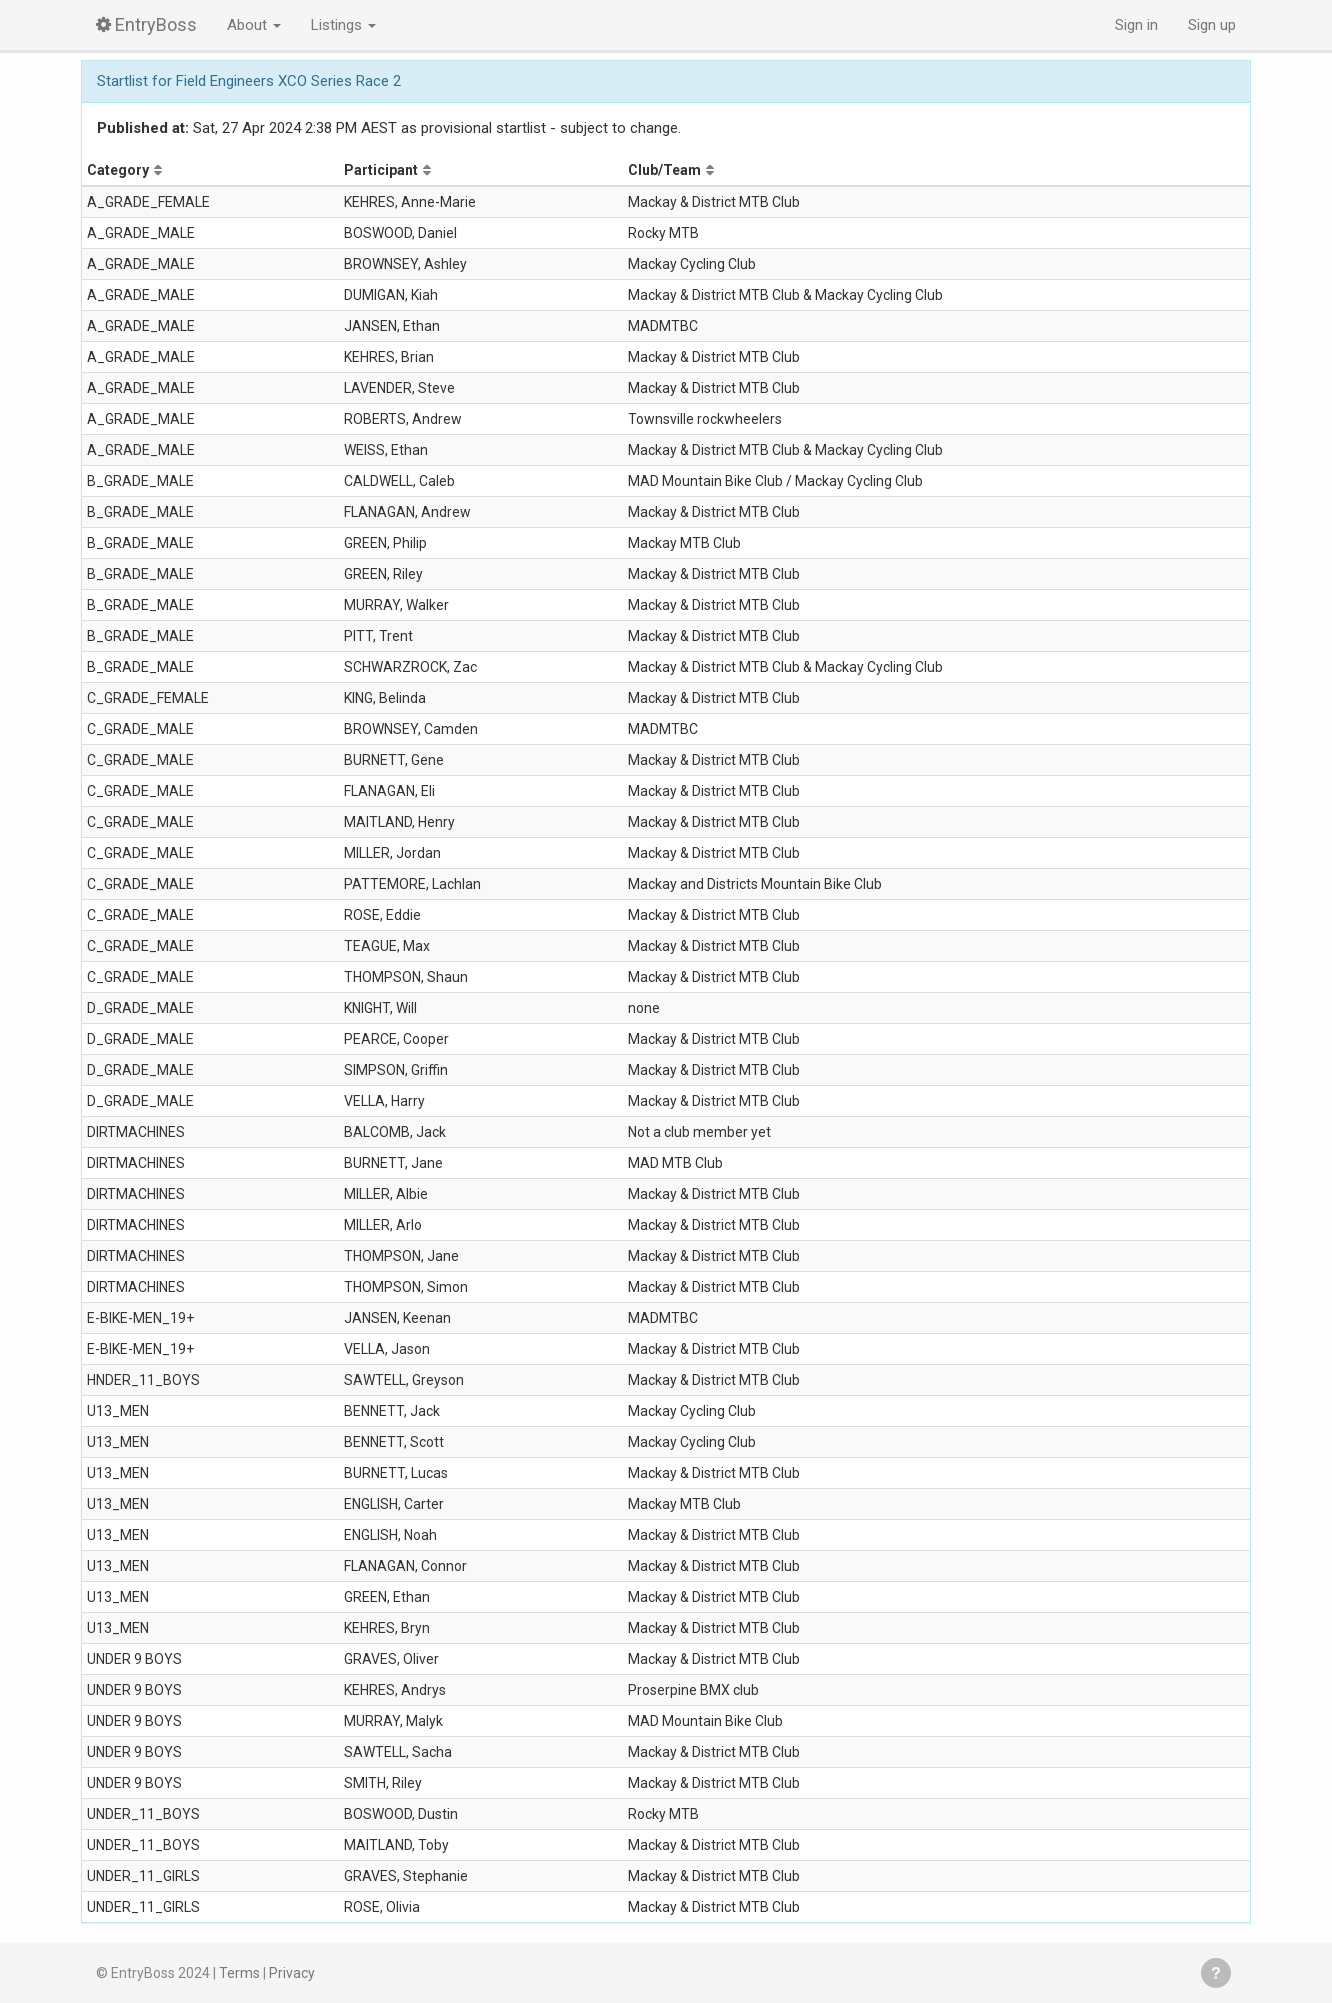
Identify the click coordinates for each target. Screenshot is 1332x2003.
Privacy (292, 1973)
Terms (239, 1973)
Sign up (1212, 25)
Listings (343, 25)
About (254, 25)
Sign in (1136, 25)
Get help (1216, 1973)
